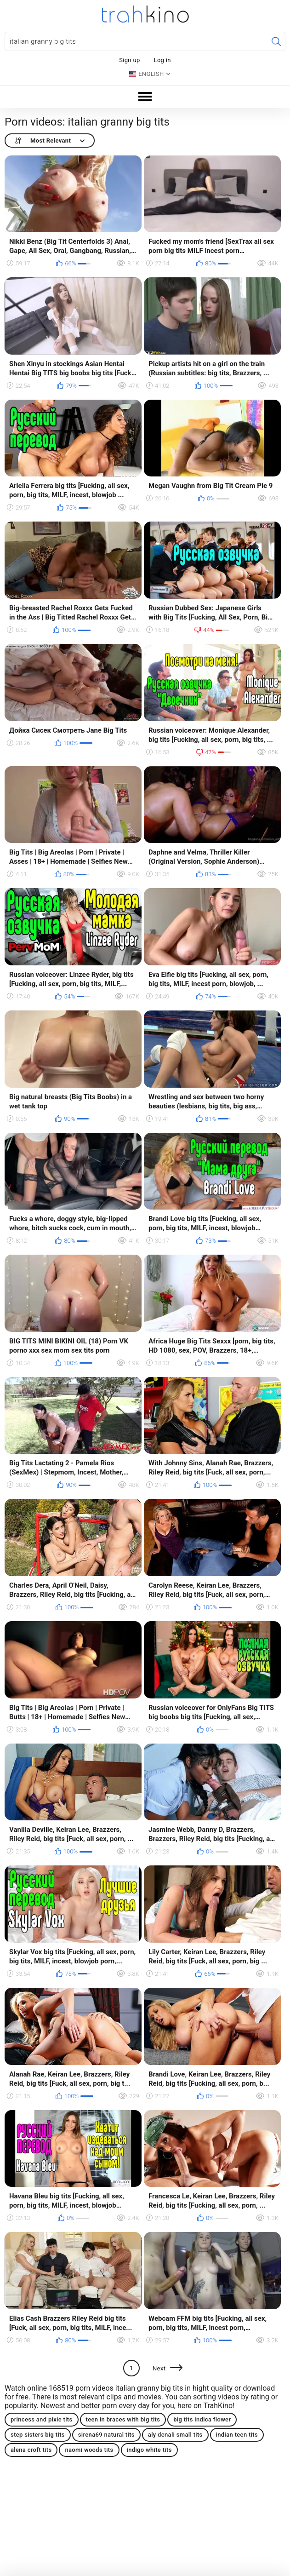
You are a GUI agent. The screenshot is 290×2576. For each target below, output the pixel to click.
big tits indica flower (202, 2419)
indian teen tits (237, 2434)
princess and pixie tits (42, 2419)
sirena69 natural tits (106, 2434)
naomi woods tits (89, 2449)
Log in (162, 60)
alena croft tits (31, 2449)
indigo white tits (149, 2449)
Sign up (129, 60)
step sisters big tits (38, 2434)
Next (159, 2368)
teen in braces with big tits (123, 2419)
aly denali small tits (175, 2434)
